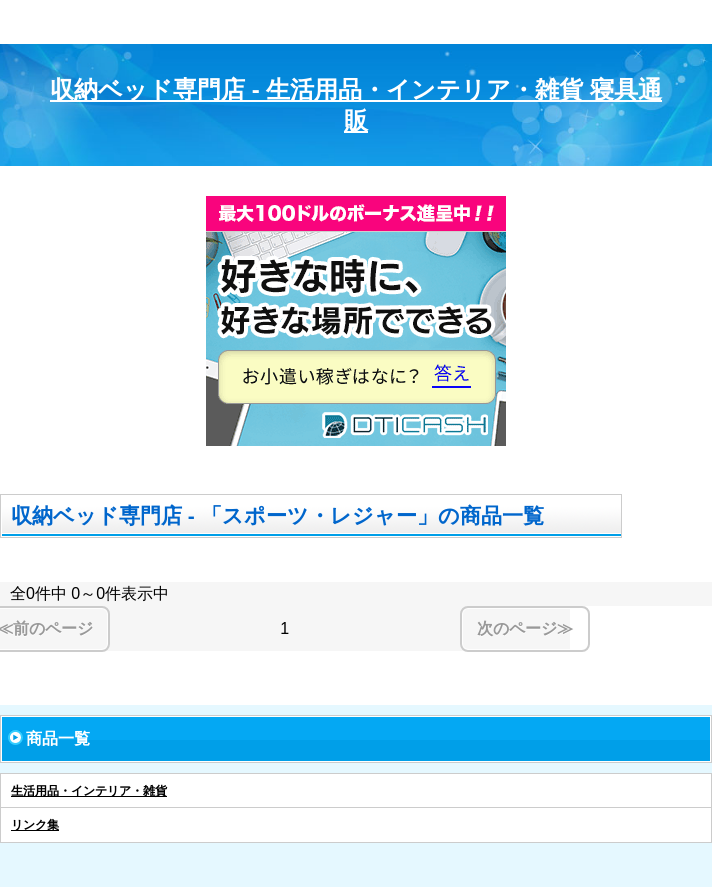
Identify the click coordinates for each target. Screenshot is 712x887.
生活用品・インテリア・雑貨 (89, 791)
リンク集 (35, 825)
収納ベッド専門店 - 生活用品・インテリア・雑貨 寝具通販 (356, 105)
